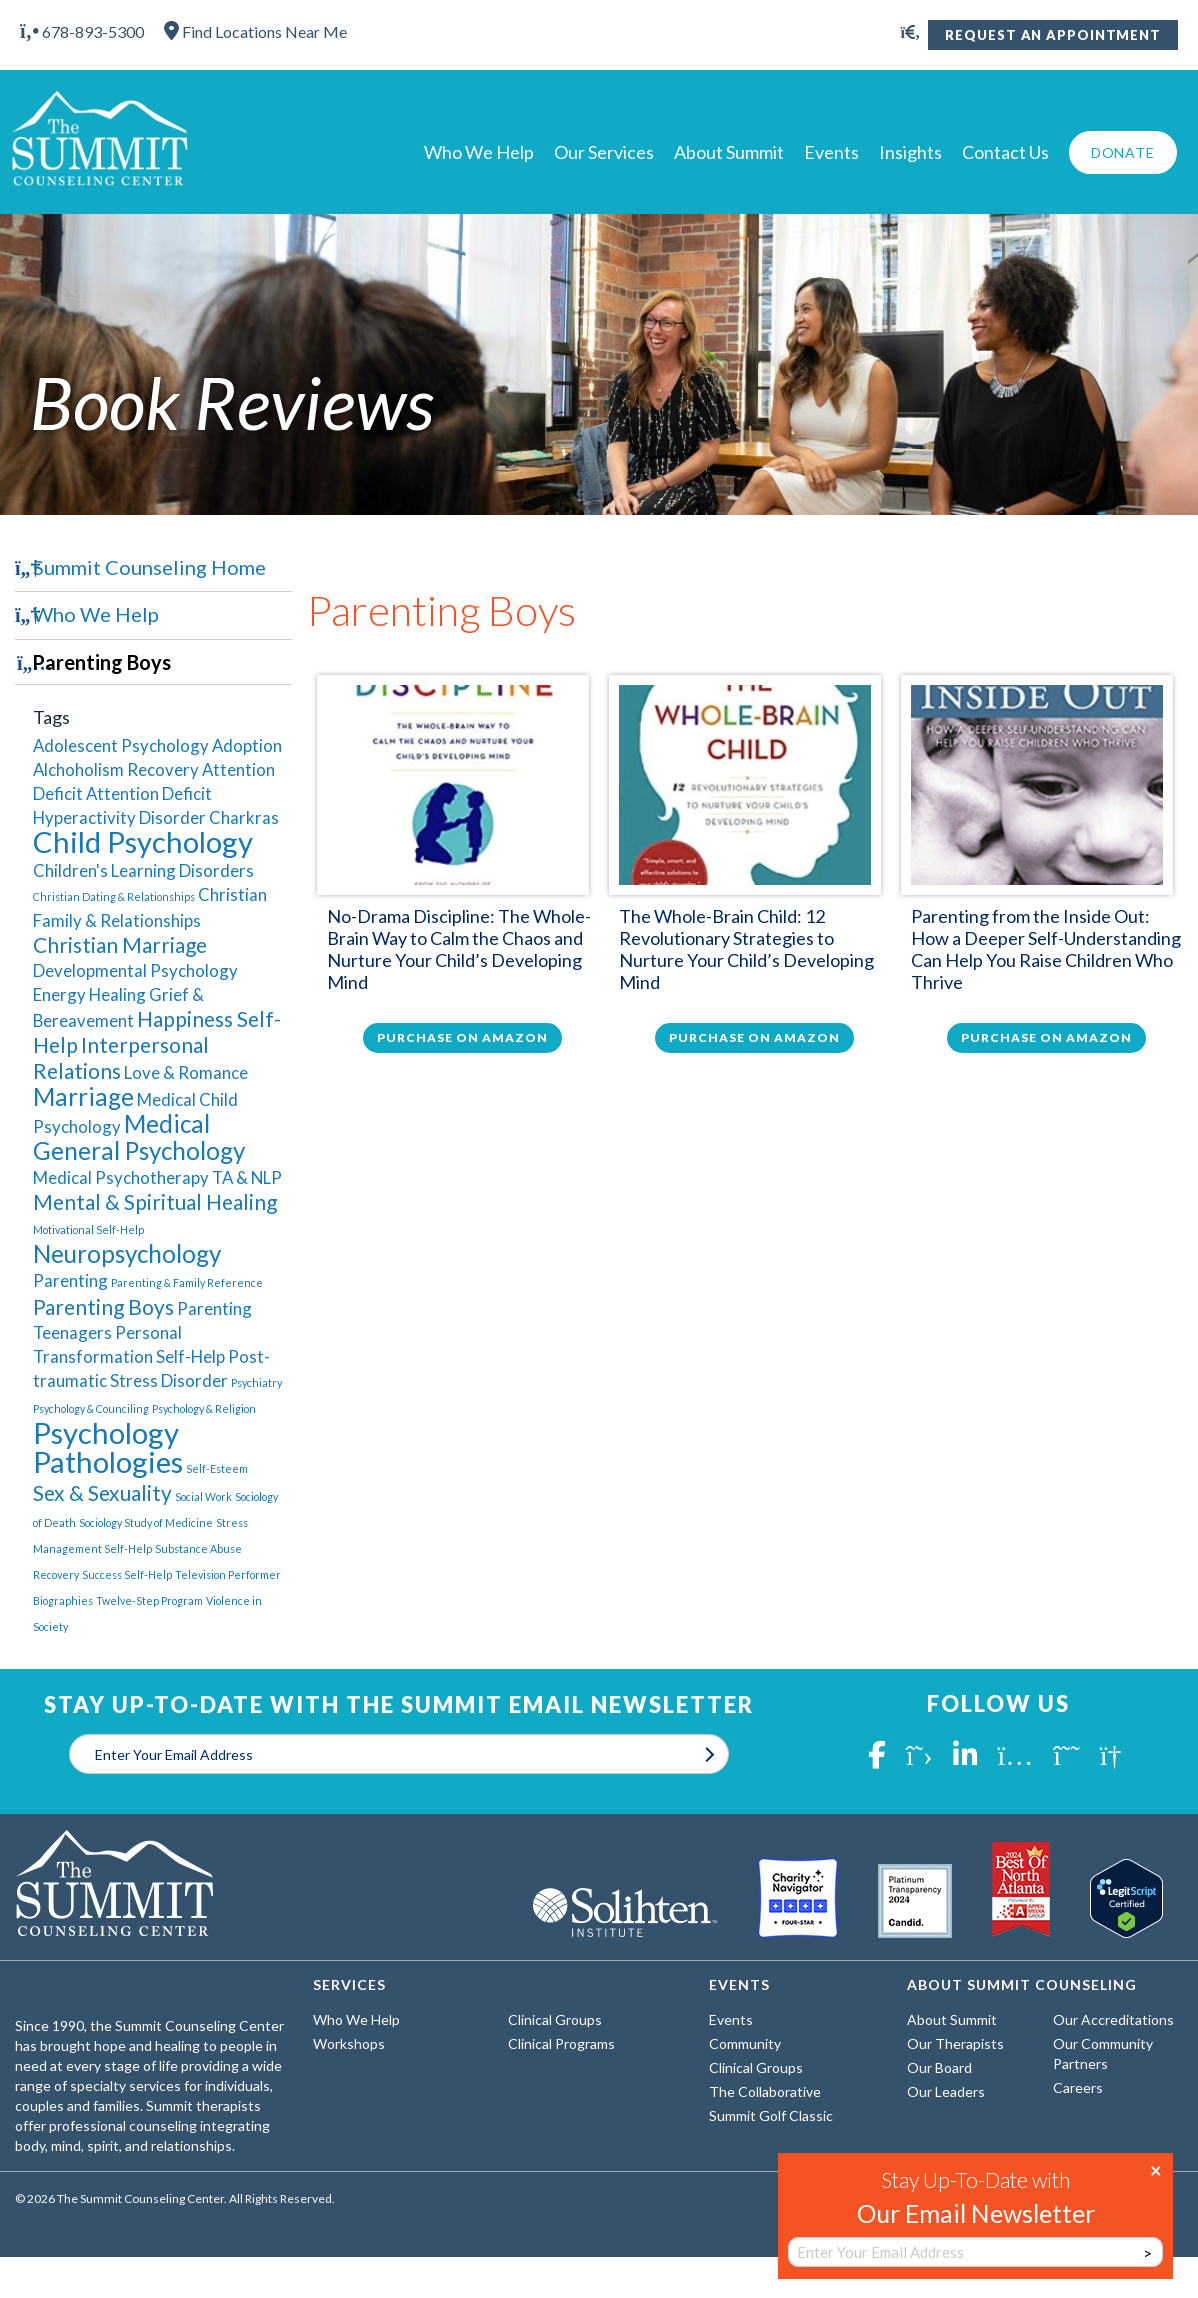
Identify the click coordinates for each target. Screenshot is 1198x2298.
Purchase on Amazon (462, 1037)
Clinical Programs (561, 2043)
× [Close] (1156, 2169)
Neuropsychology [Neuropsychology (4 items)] (127, 1253)
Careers (1078, 2087)
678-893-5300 (82, 31)
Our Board (939, 2067)
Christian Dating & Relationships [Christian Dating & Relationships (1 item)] (114, 896)
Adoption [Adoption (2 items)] (247, 745)
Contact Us (1005, 152)
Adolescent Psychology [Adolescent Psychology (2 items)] (121, 745)
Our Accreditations (1113, 2019)
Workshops (349, 2043)
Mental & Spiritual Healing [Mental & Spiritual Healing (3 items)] (155, 1201)
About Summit (729, 152)
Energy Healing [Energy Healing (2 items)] (89, 994)
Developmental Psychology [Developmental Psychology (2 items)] (135, 970)
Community (745, 2043)
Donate (1123, 152)
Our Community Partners (1103, 2053)
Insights (910, 152)
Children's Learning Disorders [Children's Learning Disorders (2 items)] (143, 870)
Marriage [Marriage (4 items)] (83, 1096)
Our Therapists (955, 2043)
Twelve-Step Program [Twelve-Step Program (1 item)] (149, 1600)
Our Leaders (946, 2091)
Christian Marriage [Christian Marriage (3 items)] (120, 944)
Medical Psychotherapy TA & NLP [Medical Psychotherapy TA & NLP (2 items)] (157, 1177)
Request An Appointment (1053, 35)
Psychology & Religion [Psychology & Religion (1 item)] (204, 1408)
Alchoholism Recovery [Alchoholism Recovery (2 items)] (116, 769)
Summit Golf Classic (771, 2115)
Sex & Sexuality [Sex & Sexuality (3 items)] (102, 1492)
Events (831, 152)
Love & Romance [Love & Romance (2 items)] (186, 1072)
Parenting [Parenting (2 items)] (70, 1280)
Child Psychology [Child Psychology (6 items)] (143, 841)
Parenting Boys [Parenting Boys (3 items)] (103, 1306)
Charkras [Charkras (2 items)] (244, 817)
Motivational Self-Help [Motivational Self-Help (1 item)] (88, 1229)
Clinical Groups (555, 2019)
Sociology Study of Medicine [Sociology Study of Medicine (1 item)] (146, 1522)
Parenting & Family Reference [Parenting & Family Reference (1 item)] (187, 1282)
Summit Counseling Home (149, 567)
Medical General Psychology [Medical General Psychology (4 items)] (139, 1137)
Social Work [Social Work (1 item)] (203, 1496)
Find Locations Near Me (255, 31)
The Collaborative (765, 2091)
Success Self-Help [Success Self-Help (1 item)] (127, 1574)
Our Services (604, 152)
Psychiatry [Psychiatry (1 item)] (256, 1382)
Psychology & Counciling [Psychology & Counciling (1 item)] (91, 1408)
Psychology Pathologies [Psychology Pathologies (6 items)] (108, 1447)
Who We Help (479, 152)
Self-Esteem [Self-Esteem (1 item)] (217, 1468)
